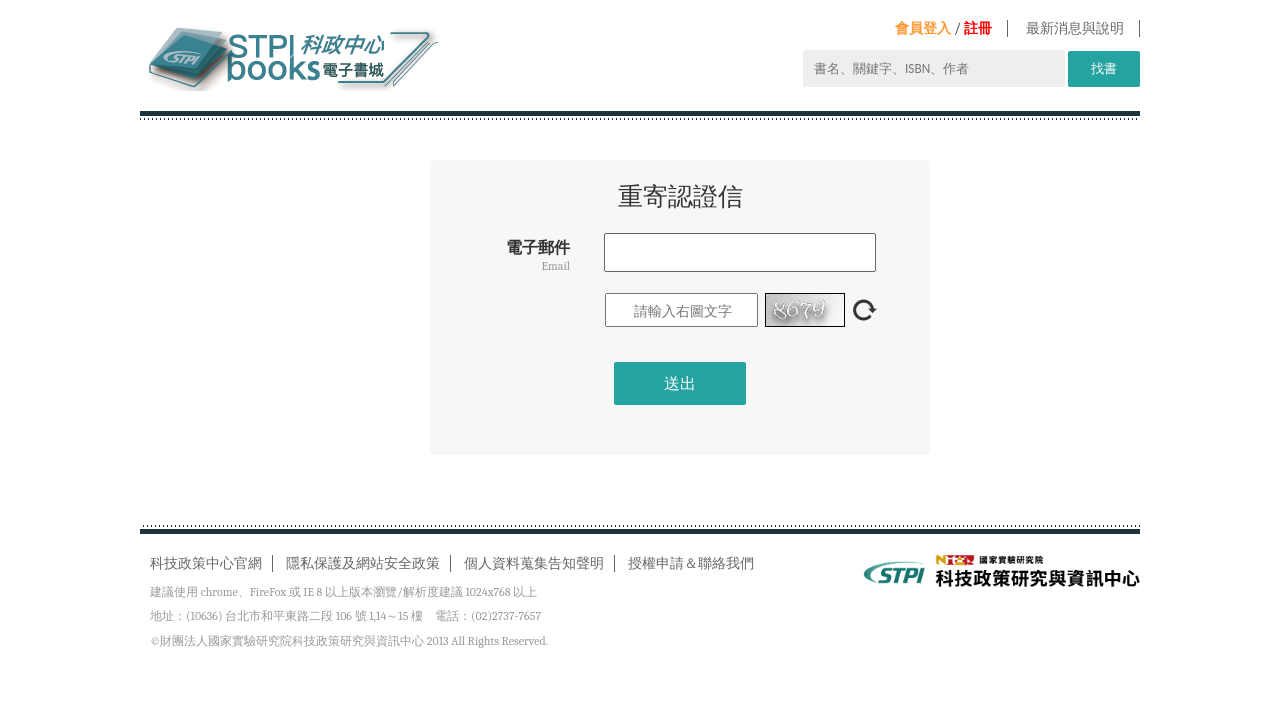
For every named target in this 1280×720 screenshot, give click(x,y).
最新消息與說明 (1075, 28)
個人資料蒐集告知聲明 (534, 563)
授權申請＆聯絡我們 (691, 563)
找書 (1104, 68)
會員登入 (923, 28)
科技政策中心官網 (206, 563)
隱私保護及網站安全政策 (363, 563)
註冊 (978, 28)
